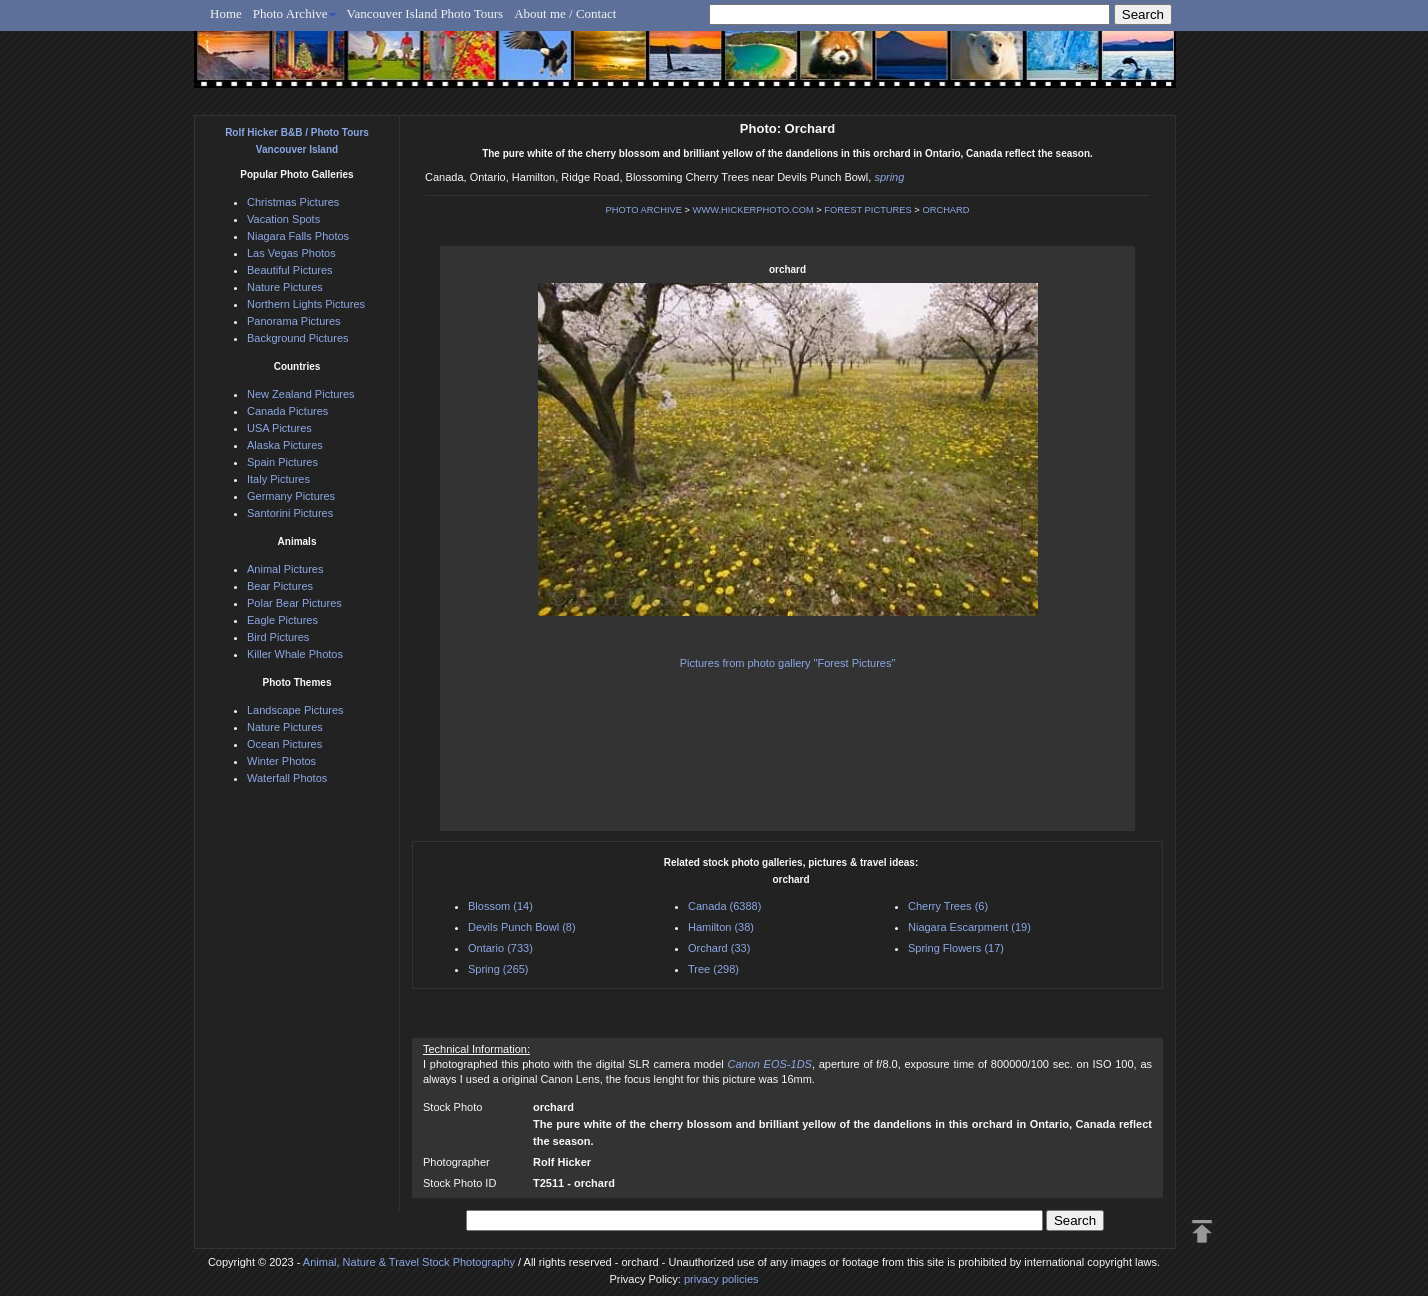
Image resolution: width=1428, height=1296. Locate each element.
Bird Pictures (278, 637)
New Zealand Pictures (301, 394)
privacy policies (721, 1279)
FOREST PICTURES (867, 210)
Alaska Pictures (285, 445)
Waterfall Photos (287, 778)
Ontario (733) (500, 948)
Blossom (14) (500, 906)
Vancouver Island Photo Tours (425, 13)
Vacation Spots (283, 219)
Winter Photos (281, 761)
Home (226, 13)
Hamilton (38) (721, 927)
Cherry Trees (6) (948, 906)
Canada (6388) (724, 906)
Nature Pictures (285, 287)
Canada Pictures (287, 411)
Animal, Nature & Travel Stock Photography (409, 1262)
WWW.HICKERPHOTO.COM (753, 210)
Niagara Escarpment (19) (969, 927)
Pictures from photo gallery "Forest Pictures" (788, 663)
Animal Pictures (285, 569)
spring (889, 177)
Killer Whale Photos (295, 654)
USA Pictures (279, 428)
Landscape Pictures (295, 710)
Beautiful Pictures (290, 270)
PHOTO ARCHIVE (643, 210)
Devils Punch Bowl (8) (522, 927)
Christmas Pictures (293, 202)
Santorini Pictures (290, 513)
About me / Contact (565, 13)
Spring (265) (498, 969)
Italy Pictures (278, 479)
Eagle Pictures (282, 620)
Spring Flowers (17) (956, 948)
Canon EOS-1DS (769, 1064)
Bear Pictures (280, 586)
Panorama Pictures (294, 321)
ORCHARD (945, 210)
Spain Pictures (282, 462)
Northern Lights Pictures (306, 304)
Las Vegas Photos (291, 253)
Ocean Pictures (284, 744)
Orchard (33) (719, 948)
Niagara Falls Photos (298, 236)
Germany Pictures (291, 496)
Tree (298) (713, 969)
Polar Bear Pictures (294, 603)
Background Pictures (298, 338)
